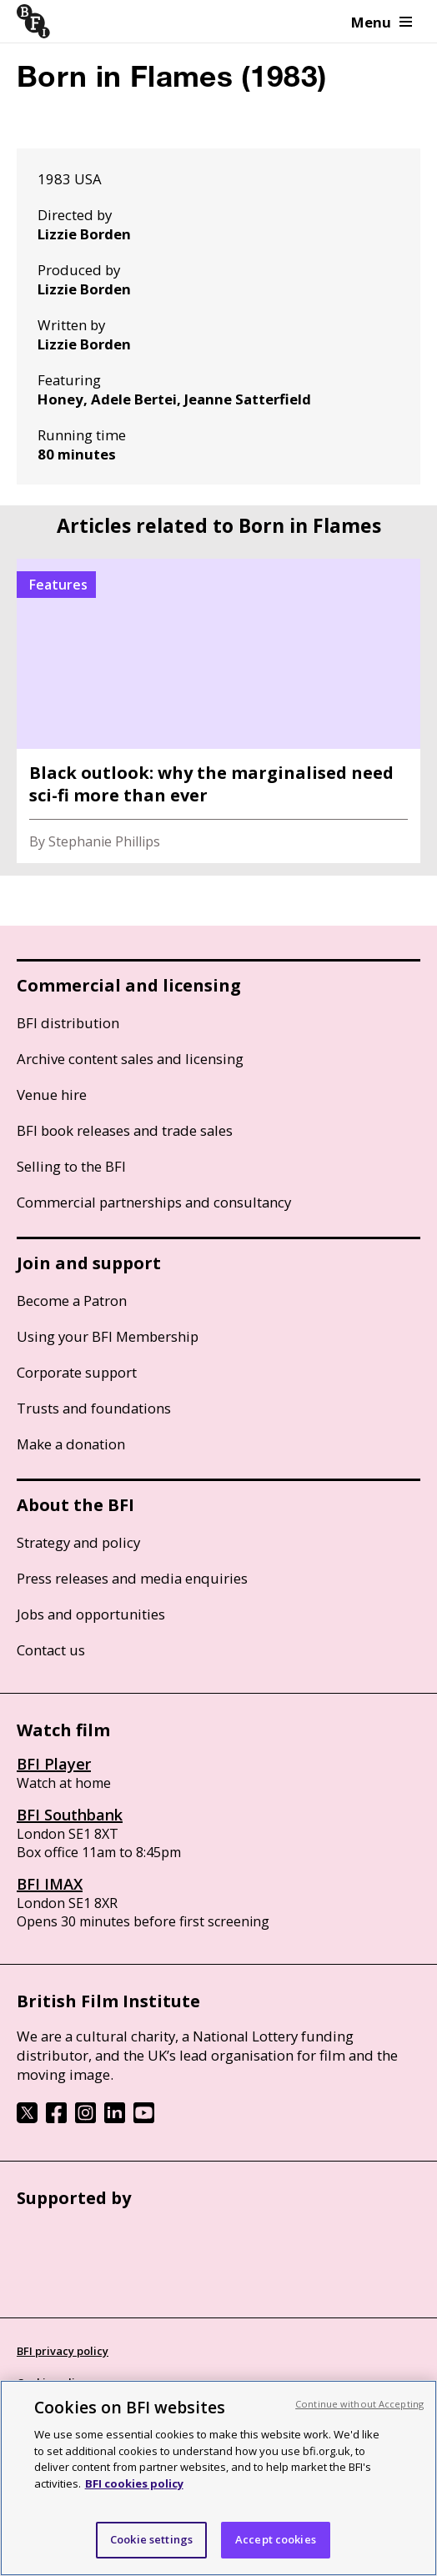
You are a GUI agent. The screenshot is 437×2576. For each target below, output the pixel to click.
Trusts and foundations (94, 1408)
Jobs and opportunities (91, 1614)
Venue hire (52, 1094)
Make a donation (71, 1444)
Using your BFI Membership (107, 1336)
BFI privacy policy (62, 2350)
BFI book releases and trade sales (125, 1130)
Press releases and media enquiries (132, 1578)
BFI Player (54, 1764)
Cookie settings (151, 2539)
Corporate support (77, 1372)
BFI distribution (68, 1022)
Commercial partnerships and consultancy (154, 1202)
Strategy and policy (78, 1542)
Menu (381, 22)
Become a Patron (72, 1300)
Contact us (51, 1650)
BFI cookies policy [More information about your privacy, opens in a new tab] (134, 2483)
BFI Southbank (70, 1815)
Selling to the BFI (71, 1166)
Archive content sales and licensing (130, 1058)
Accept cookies (275, 2539)
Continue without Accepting (359, 2404)
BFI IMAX (50, 1884)
